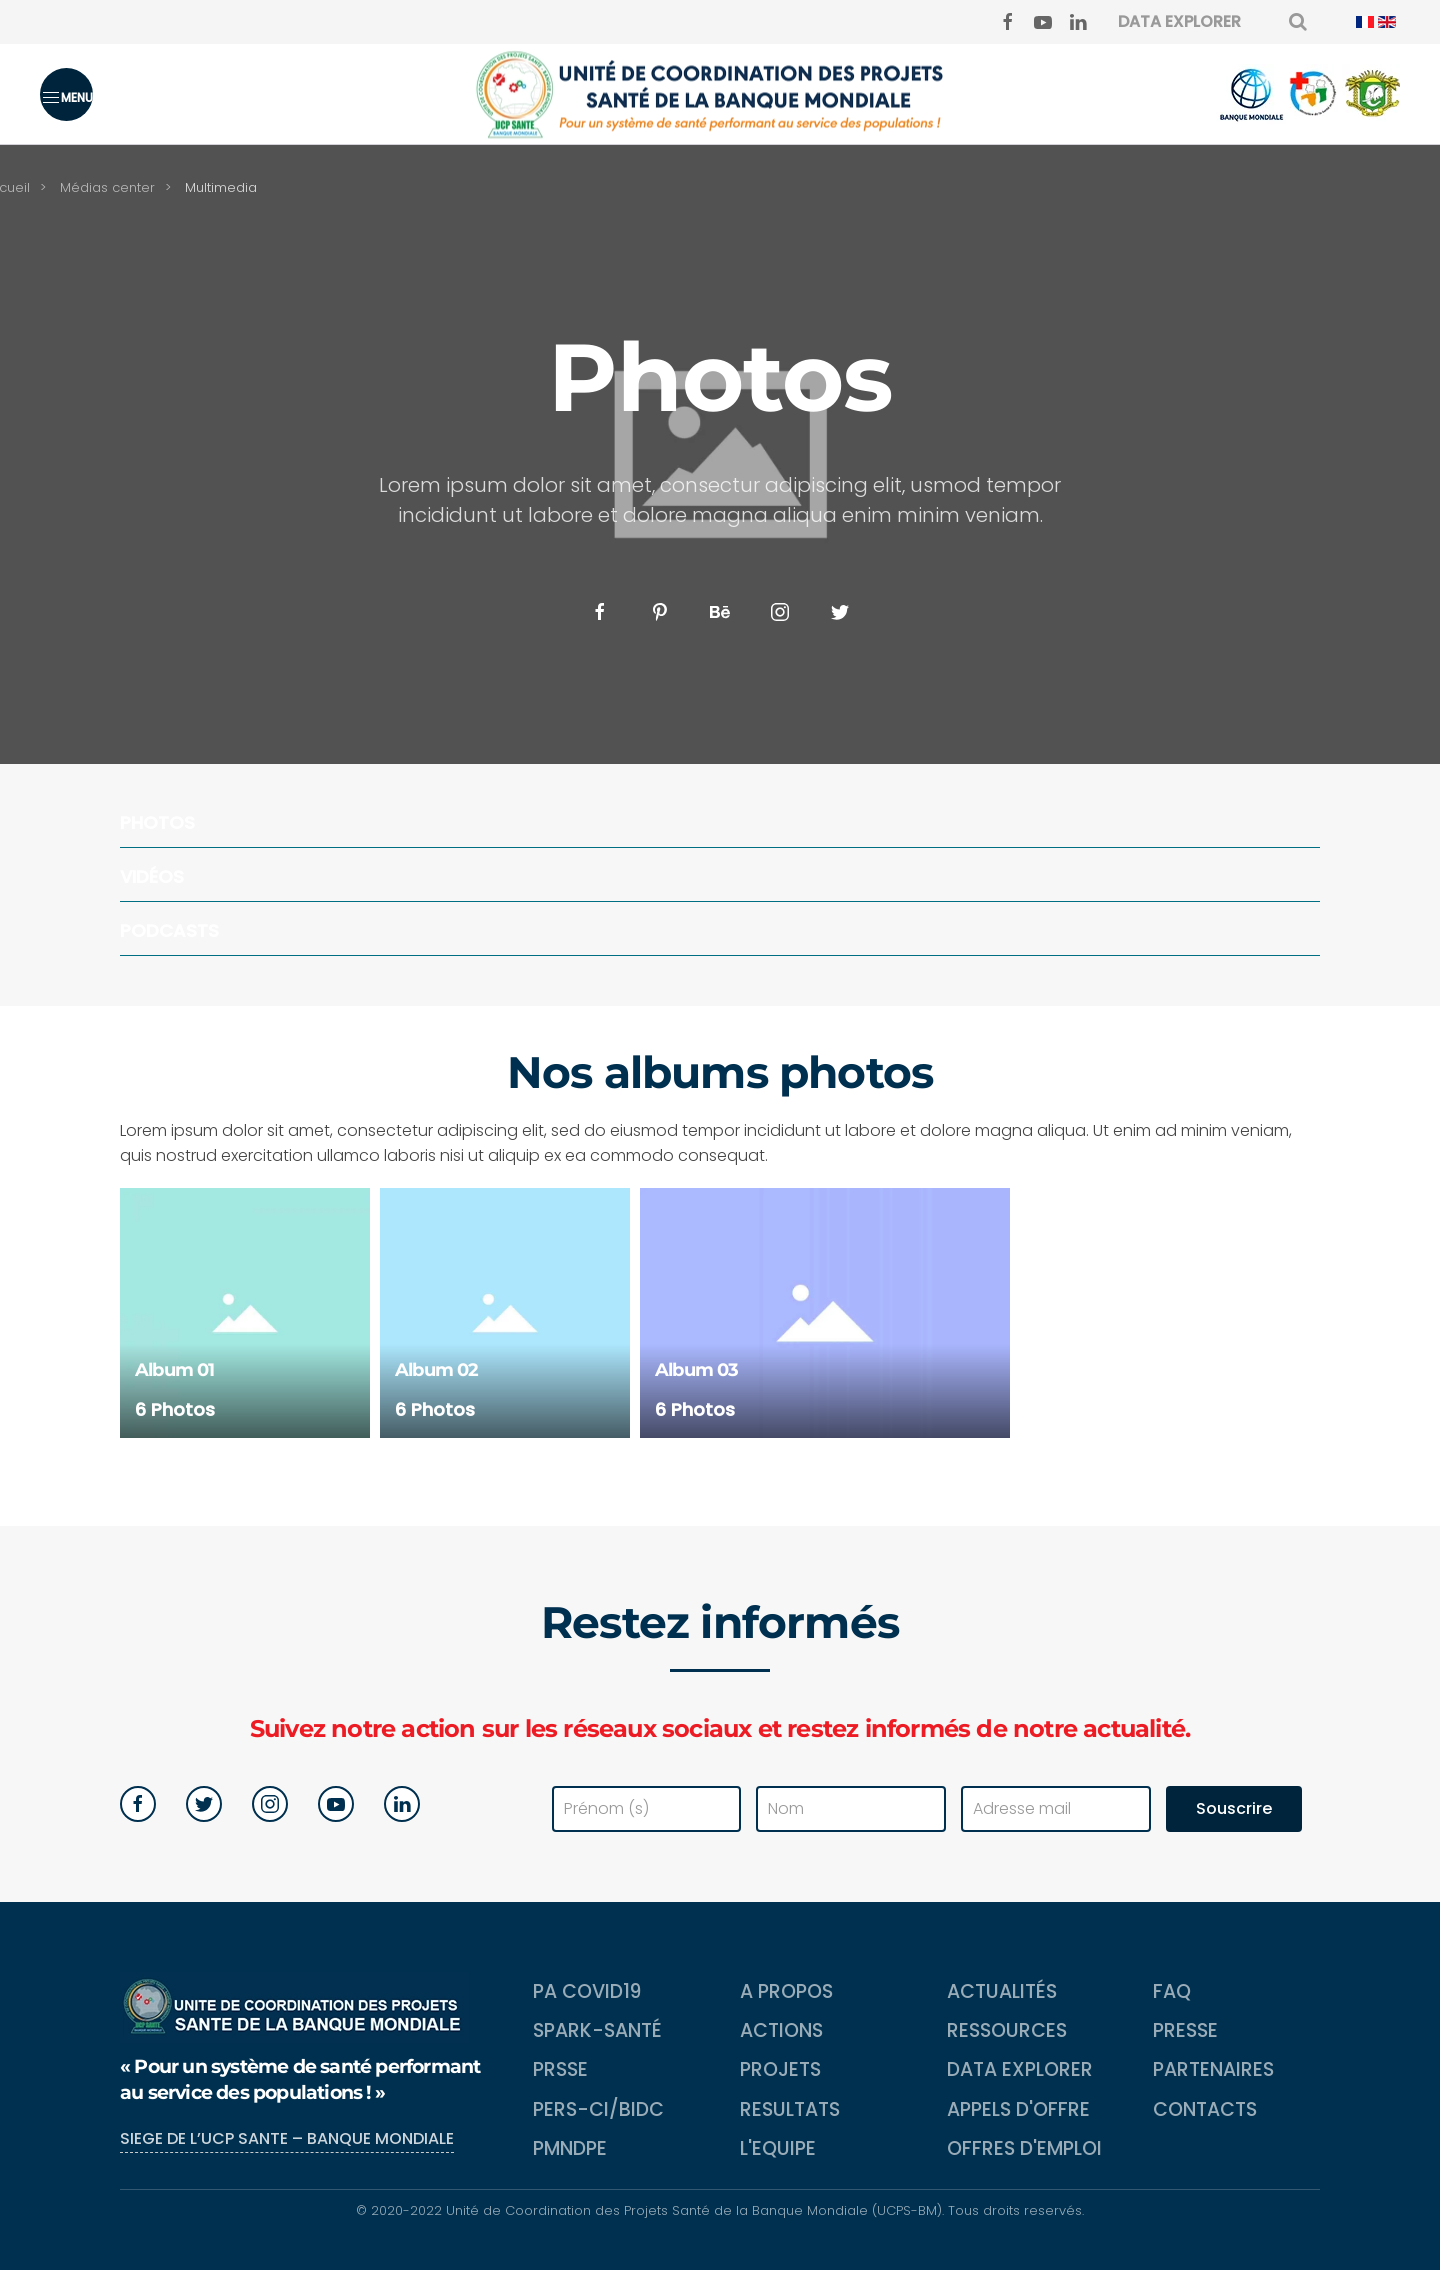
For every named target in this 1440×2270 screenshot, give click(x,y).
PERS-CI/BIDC (598, 2109)
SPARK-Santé (597, 2030)
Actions (781, 2030)
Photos (157, 822)
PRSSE (560, 2069)
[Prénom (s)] (647, 1809)
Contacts (1205, 2109)
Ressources (1007, 2030)
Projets (780, 2069)
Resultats (790, 2109)
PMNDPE (570, 2148)
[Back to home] (720, 94)
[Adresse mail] (1056, 1809)
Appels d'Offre (1018, 2109)
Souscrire (1234, 1808)
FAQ (1172, 1991)
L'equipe (778, 2148)
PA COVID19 (587, 1991)
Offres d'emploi (1024, 2148)
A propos (786, 1991)
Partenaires (1213, 2069)
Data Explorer (1020, 2069)
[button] (66, 94)
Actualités (1002, 1991)
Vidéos (152, 876)
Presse (1185, 2030)
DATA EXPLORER (1179, 21)
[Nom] (851, 1809)
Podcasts (169, 930)
